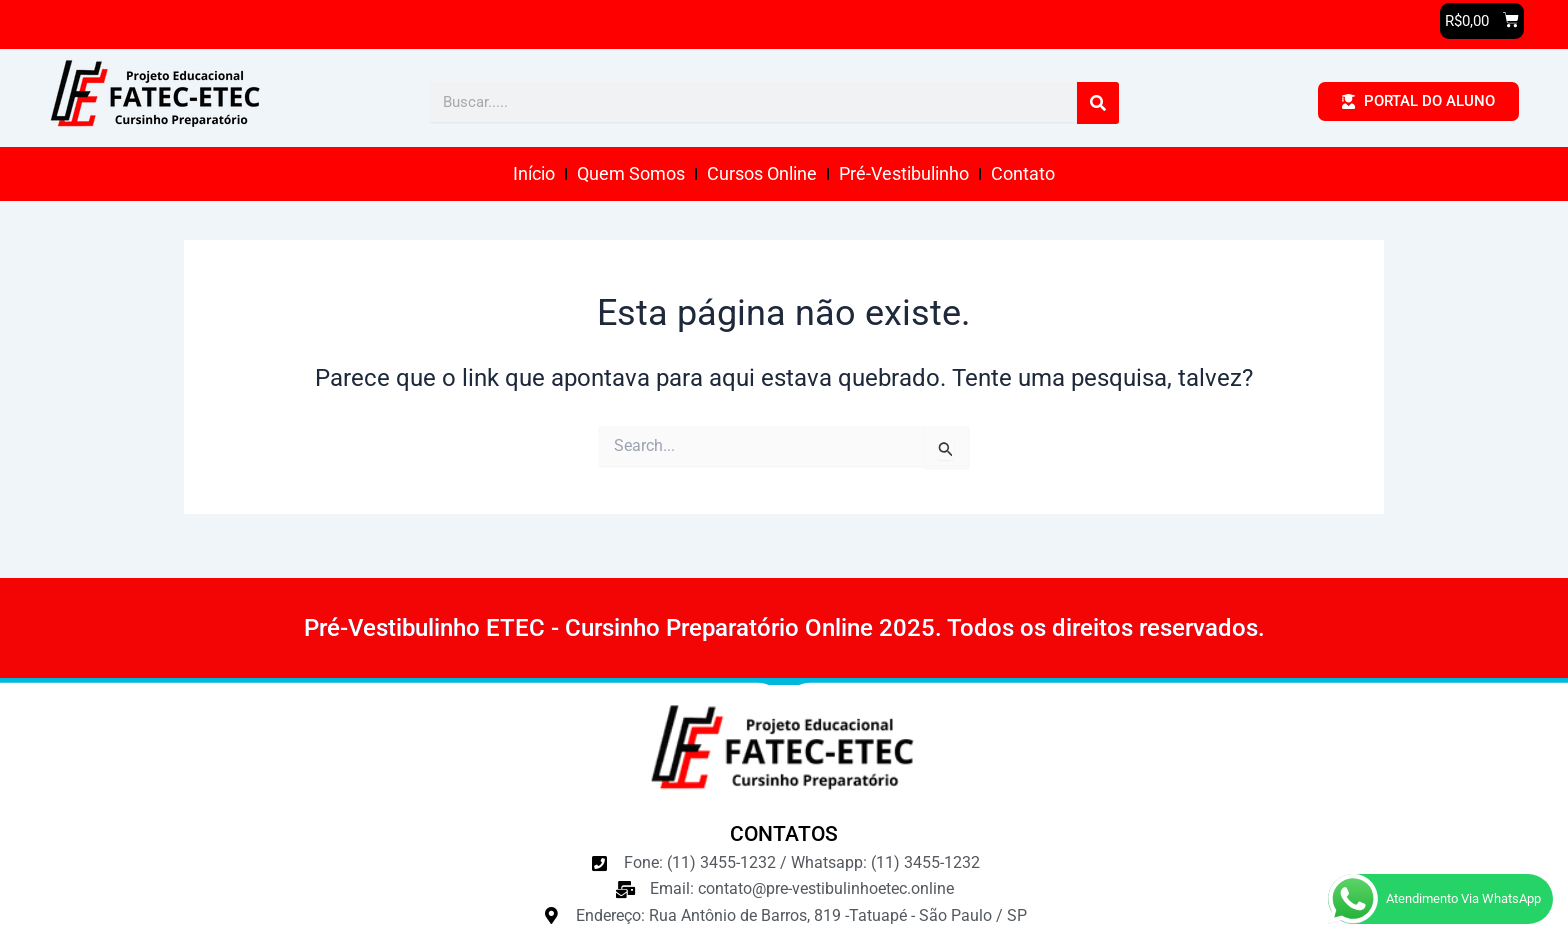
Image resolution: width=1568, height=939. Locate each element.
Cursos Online (762, 173)
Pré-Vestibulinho (904, 173)
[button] (1482, 21)
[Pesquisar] (1098, 103)
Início (534, 173)
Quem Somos (631, 173)
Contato (1023, 173)
